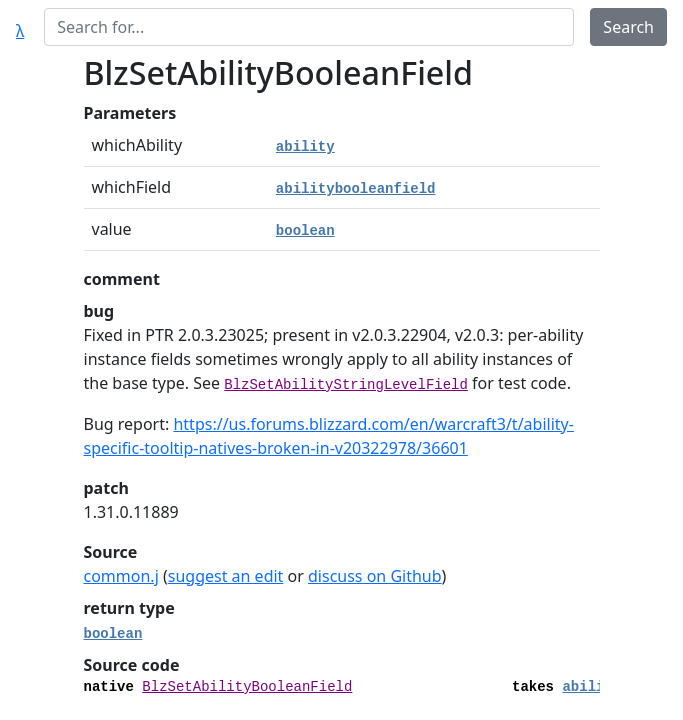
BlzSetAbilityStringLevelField (346, 385)
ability (305, 147)
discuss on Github (375, 576)
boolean (305, 231)
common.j (121, 576)
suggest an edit (226, 576)
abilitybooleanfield (356, 189)
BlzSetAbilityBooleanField (247, 687)
